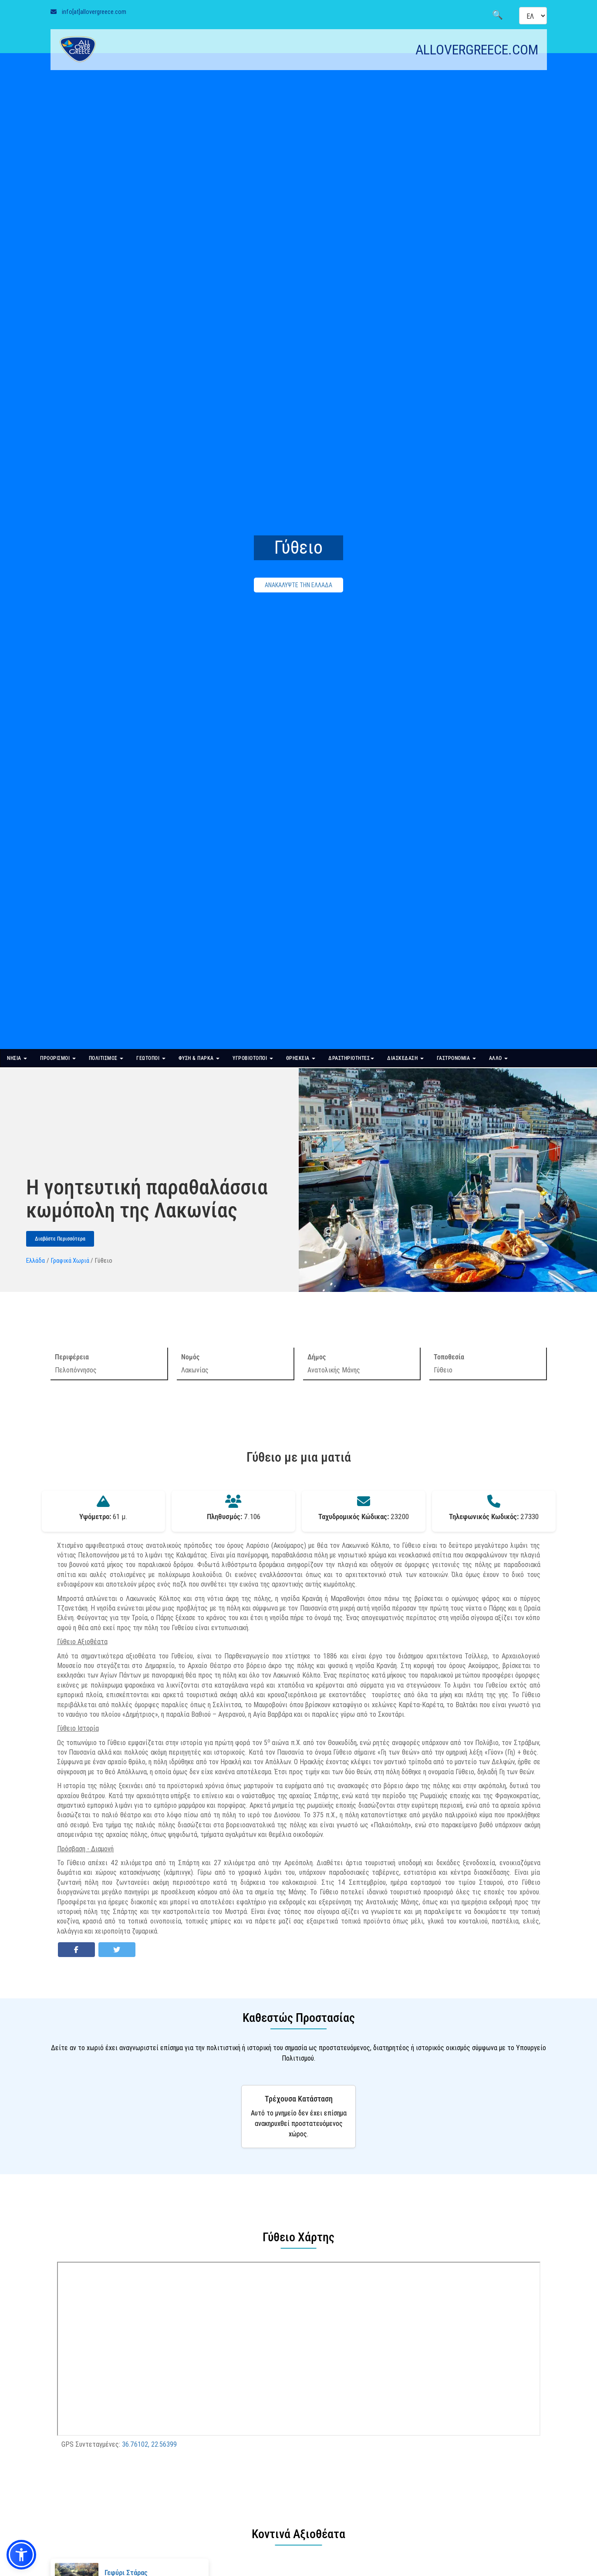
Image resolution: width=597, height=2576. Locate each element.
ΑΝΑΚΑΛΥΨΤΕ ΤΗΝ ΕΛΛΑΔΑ (298, 585)
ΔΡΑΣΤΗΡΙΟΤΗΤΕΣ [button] (351, 1058)
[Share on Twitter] (116, 1949)
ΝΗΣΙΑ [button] (17, 1058)
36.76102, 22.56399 (149, 2444)
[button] (21, 2554)
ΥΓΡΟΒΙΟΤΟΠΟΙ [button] (253, 1058)
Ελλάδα (35, 1260)
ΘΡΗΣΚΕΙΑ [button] (301, 1058)
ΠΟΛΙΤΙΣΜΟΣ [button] (106, 1058)
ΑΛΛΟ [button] (498, 1058)
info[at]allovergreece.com (94, 12)
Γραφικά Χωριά (70, 1260)
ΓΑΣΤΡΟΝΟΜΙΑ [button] (456, 1058)
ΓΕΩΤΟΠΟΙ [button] (150, 1058)
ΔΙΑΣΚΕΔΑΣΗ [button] (405, 1058)
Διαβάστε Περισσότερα (60, 1239)
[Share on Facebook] (76, 1949)
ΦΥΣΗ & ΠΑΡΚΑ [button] (199, 1058)
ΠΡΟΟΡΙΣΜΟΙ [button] (58, 1058)
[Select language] (533, 15)
